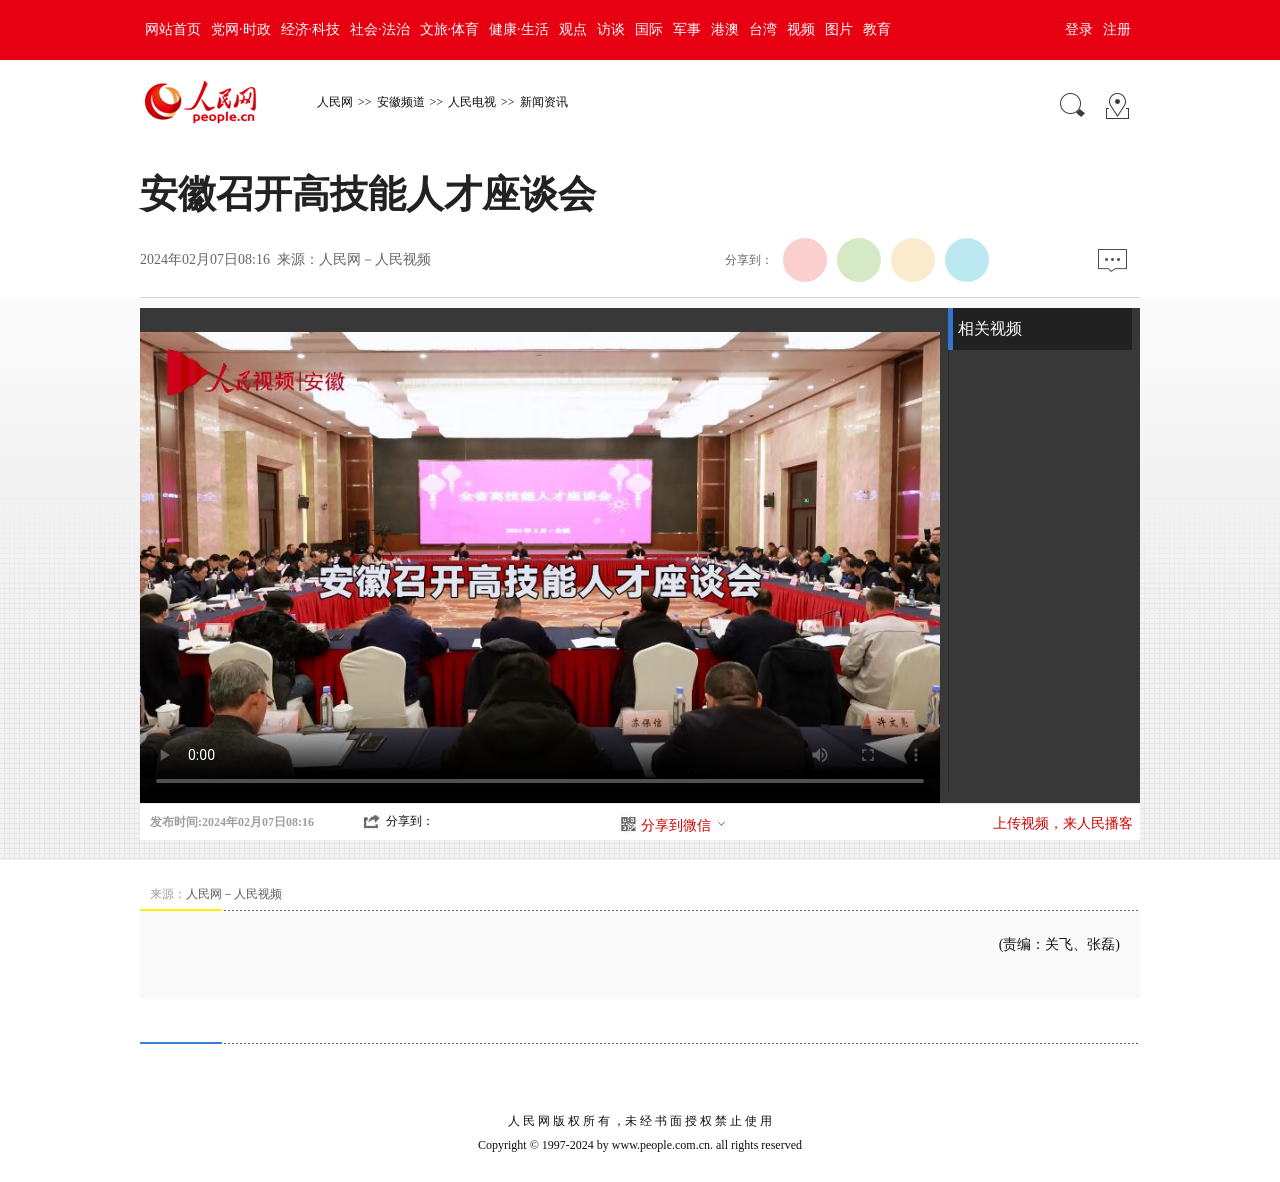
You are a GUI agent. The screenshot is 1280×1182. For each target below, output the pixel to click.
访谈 (611, 29)
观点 (573, 29)
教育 (877, 29)
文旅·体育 (450, 29)
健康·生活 (519, 29)
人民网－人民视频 (375, 259)
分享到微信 (684, 825)
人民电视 (472, 102)
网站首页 (173, 29)
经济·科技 (311, 29)
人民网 (335, 102)
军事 (687, 29)
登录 (1079, 29)
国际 (649, 29)
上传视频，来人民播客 (1063, 823)
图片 (839, 29)
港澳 (725, 29)
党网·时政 (241, 29)
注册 (1117, 29)
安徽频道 (401, 102)
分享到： (410, 821)
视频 (801, 29)
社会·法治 (380, 29)
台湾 (763, 29)
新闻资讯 (544, 102)
